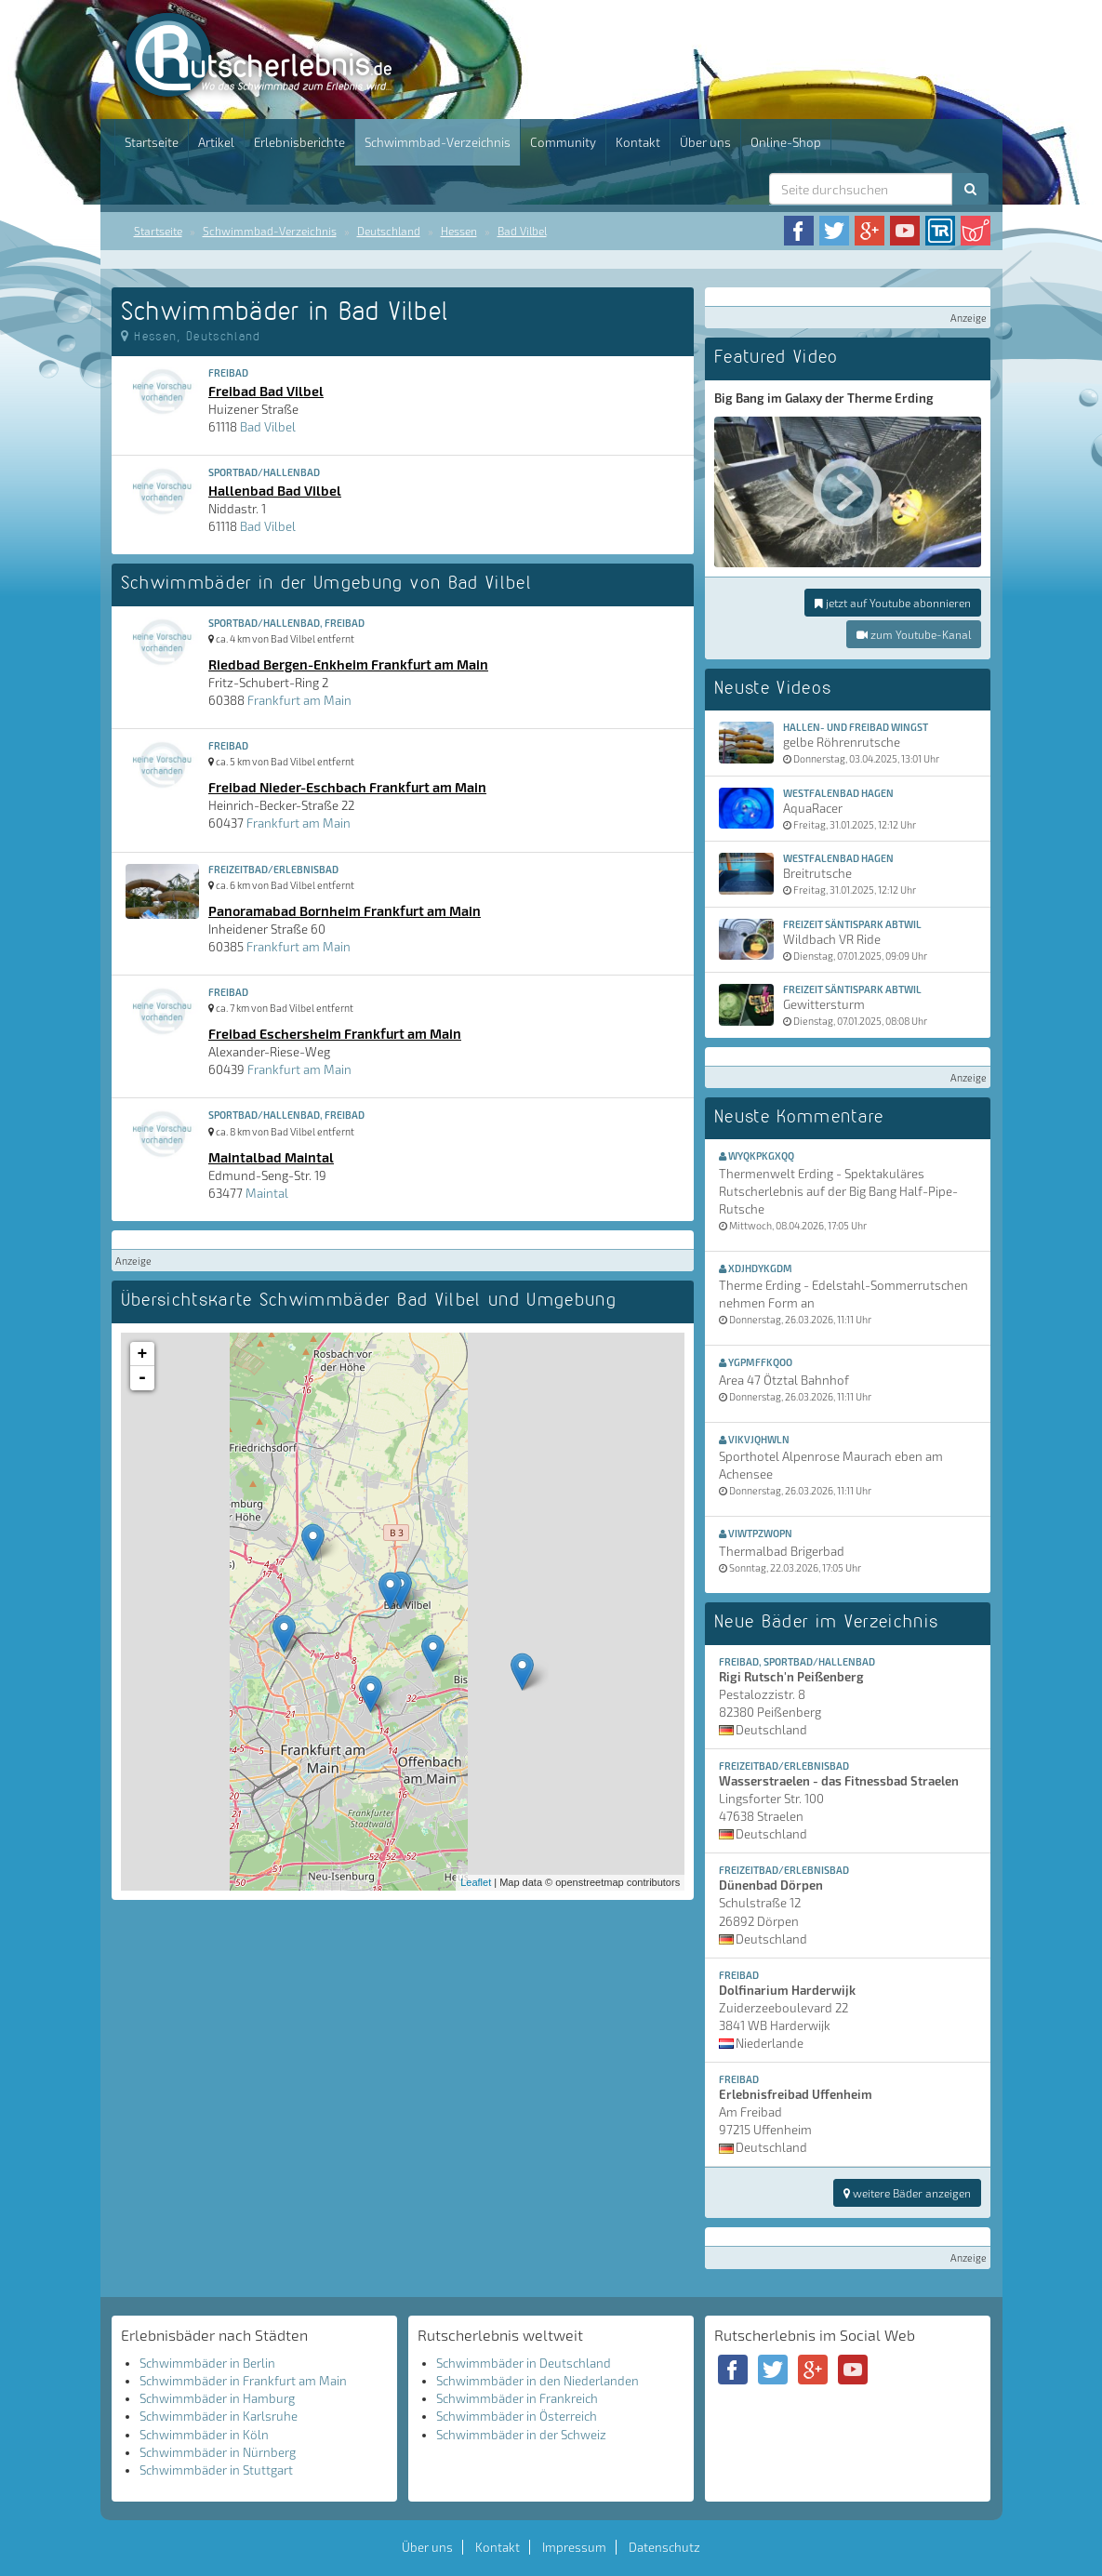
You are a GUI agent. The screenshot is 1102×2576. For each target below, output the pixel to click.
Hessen (459, 230)
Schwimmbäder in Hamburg (217, 2398)
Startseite (152, 142)
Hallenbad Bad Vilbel (274, 490)
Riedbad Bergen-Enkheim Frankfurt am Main (348, 664)
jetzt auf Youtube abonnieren (893, 602)
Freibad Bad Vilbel (266, 390)
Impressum (574, 2547)
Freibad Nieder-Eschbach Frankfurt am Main (347, 786)
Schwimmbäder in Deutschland (523, 2363)
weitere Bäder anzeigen (907, 2192)
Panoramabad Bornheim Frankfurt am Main (344, 910)
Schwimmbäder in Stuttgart (216, 2470)
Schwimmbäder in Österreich (516, 2416)
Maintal (267, 1193)
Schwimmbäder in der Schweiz (521, 2434)
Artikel (216, 142)
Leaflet (475, 1882)
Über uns (705, 142)
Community (563, 142)
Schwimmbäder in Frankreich (517, 2398)
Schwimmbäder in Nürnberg (217, 2452)
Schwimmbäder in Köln (204, 2434)
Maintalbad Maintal (271, 1157)
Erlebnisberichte (299, 142)
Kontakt (638, 142)
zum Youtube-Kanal (913, 634)
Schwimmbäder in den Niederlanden (537, 2380)
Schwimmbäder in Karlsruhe (218, 2416)
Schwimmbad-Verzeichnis (438, 142)
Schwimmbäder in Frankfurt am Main (243, 2380)
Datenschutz (664, 2547)
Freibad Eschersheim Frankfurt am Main (334, 1033)
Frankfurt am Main (299, 700)
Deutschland (388, 230)
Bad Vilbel (522, 230)
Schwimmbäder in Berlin (207, 2363)
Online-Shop (785, 142)
